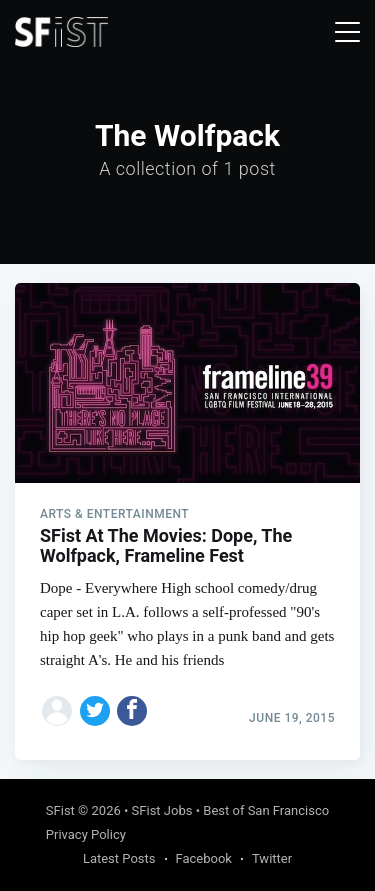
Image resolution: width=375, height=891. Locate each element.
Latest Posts (119, 858)
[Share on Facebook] (132, 711)
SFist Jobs (162, 810)
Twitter (272, 858)
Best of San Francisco (266, 810)
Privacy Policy (86, 834)
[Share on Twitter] (95, 711)
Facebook (204, 858)
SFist (60, 810)
